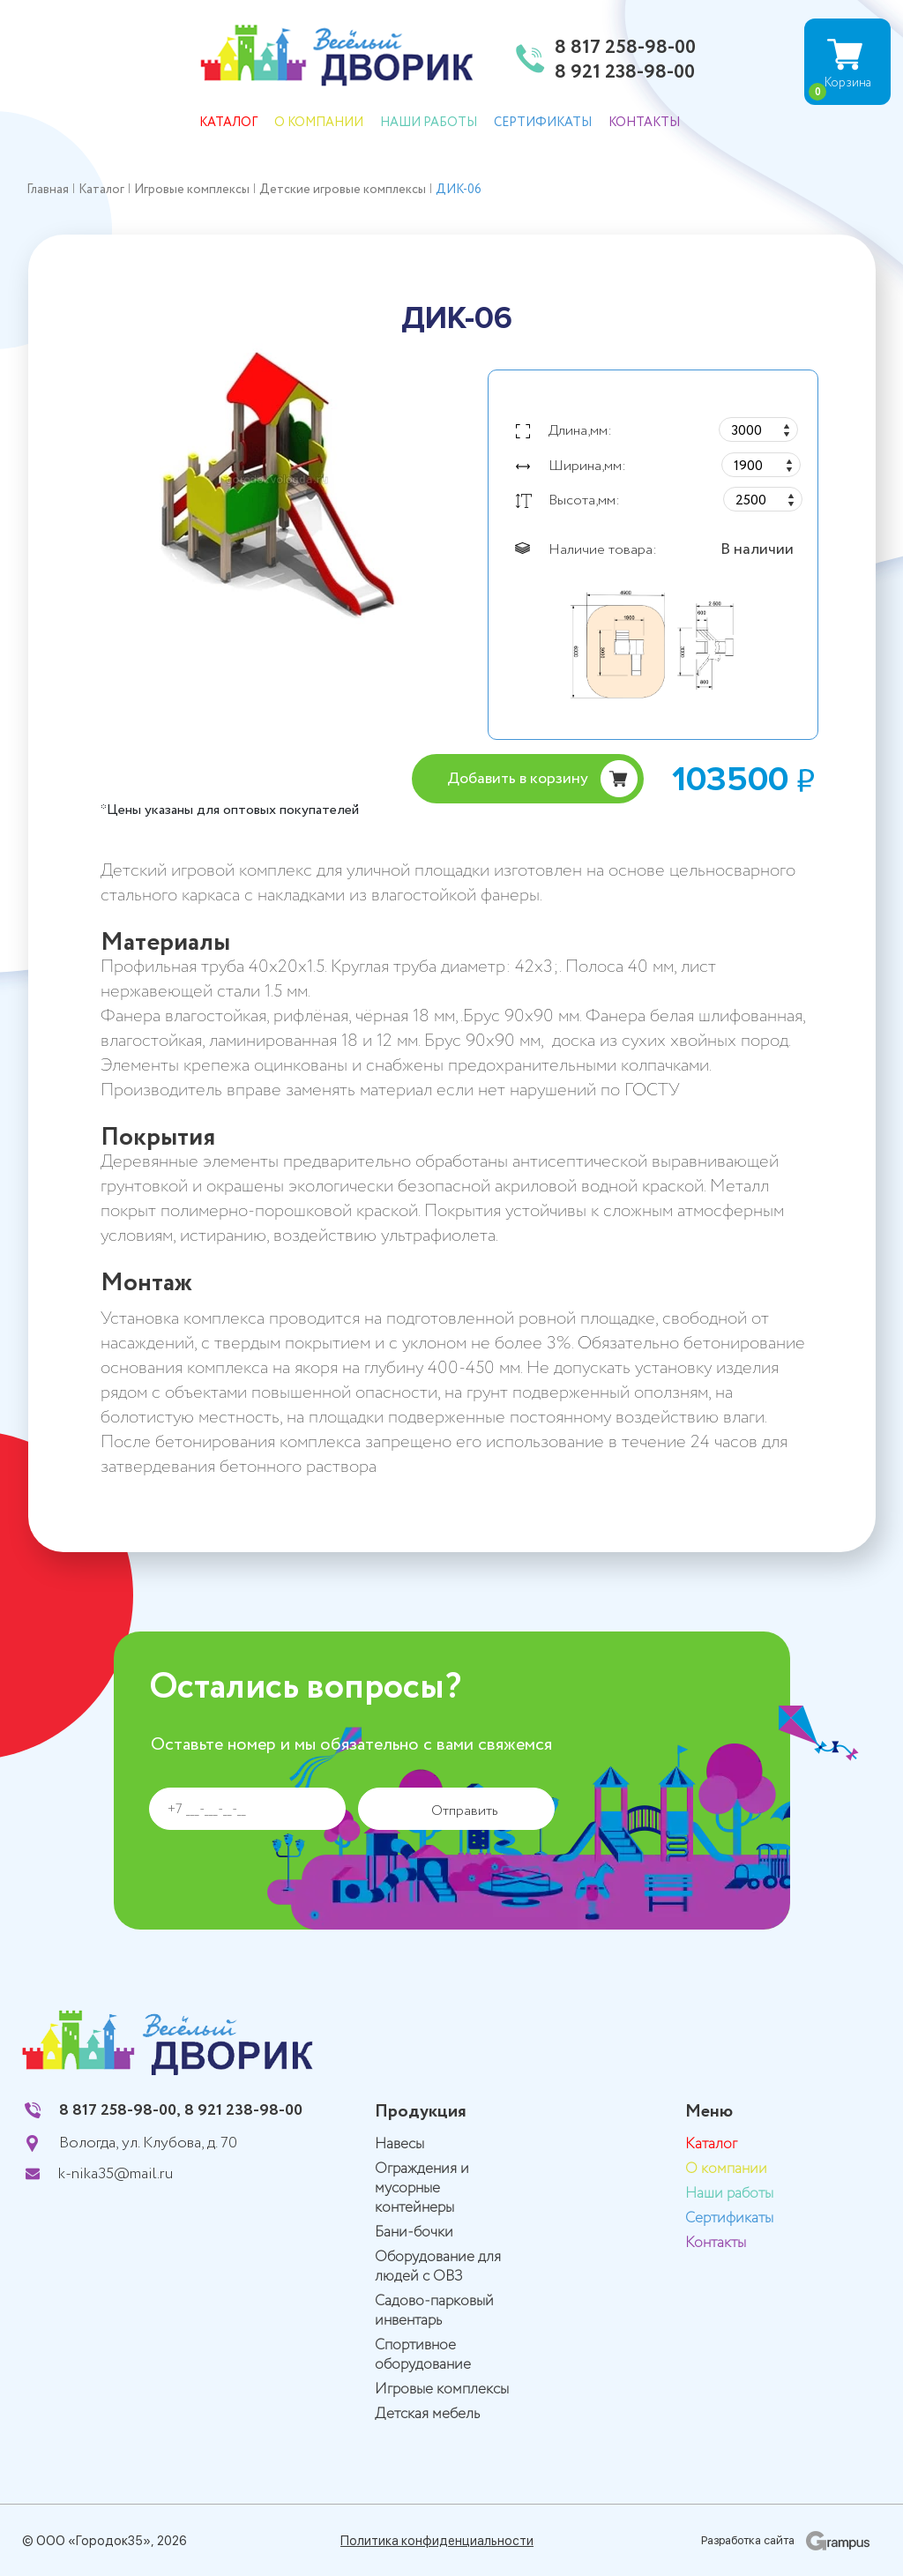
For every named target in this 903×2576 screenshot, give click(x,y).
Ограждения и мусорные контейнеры (422, 2188)
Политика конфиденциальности (437, 2541)
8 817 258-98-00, (120, 2110)
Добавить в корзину (517, 778)
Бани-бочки (414, 2232)
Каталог (228, 122)
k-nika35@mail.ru (115, 2173)
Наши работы (428, 122)
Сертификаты (543, 122)
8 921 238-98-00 (625, 73)
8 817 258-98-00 (625, 48)
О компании (318, 122)
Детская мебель (427, 2414)
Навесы (399, 2144)
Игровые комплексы (442, 2389)
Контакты (644, 122)
